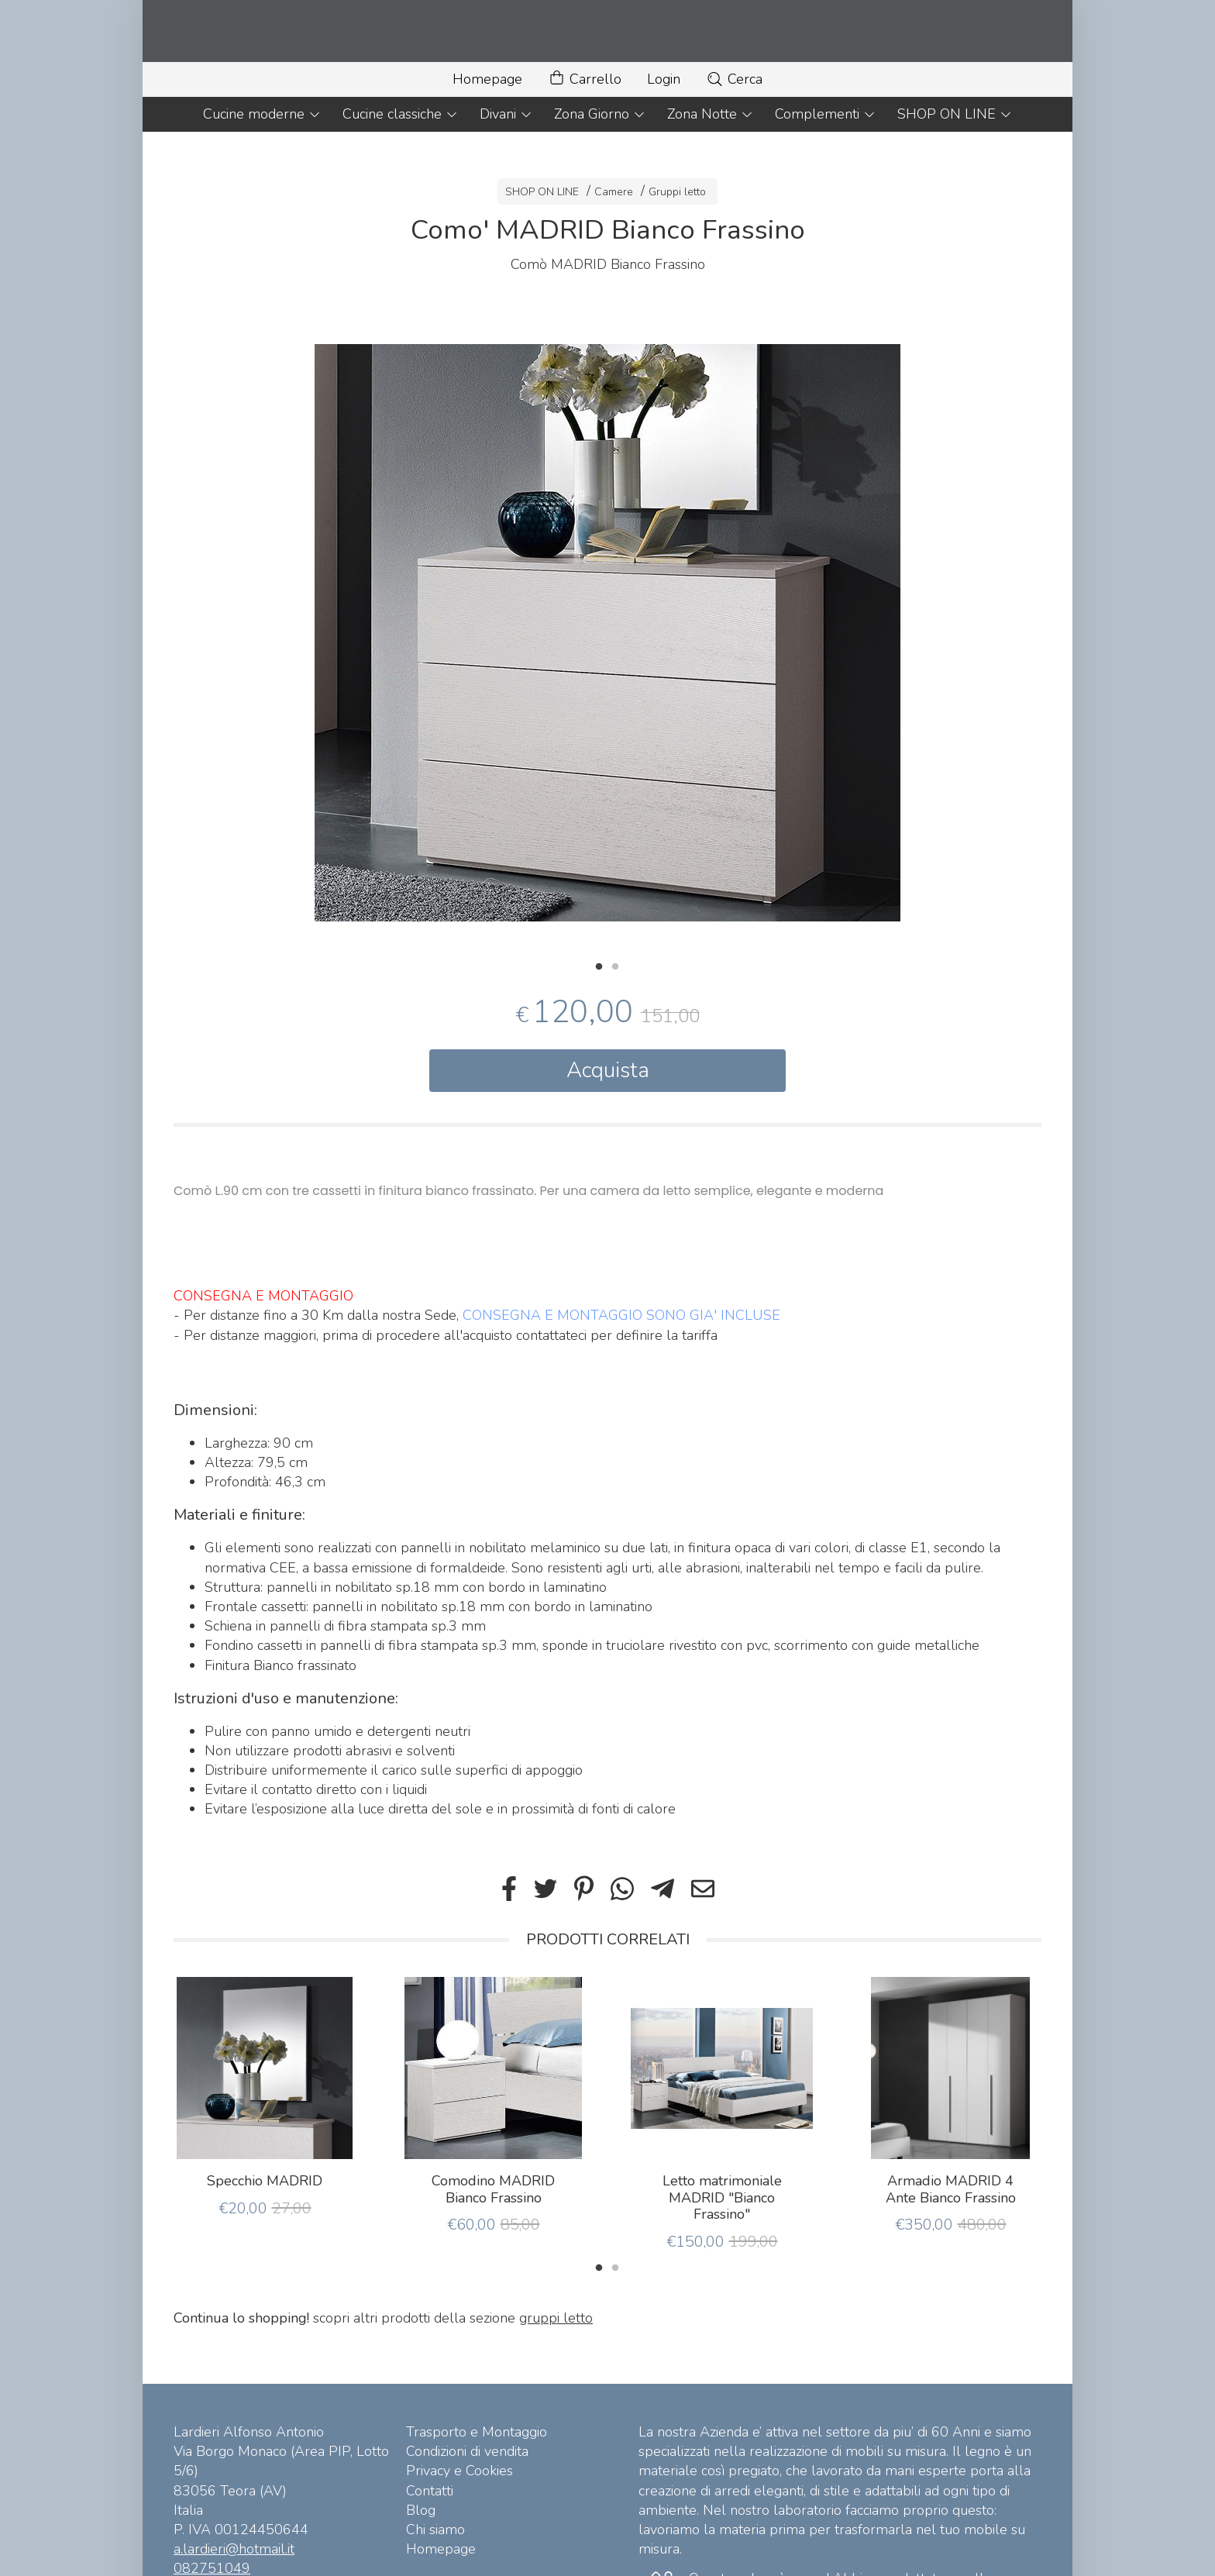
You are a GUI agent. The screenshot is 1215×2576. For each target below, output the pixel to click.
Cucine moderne (262, 114)
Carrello (584, 79)
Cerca (734, 79)
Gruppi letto (677, 191)
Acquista (607, 1070)
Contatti (429, 2490)
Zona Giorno (599, 114)
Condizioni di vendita (467, 2451)
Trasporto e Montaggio (476, 2432)
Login (663, 79)
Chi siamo (435, 2529)
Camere (613, 191)
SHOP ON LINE (954, 114)
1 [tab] (599, 964)
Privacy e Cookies (459, 2470)
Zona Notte (710, 114)
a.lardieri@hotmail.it (234, 2549)
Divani (506, 114)
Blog (420, 2510)
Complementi (825, 114)
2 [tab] (615, 964)
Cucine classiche (400, 114)
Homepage (487, 79)
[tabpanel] (607, 632)
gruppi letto (556, 2318)
